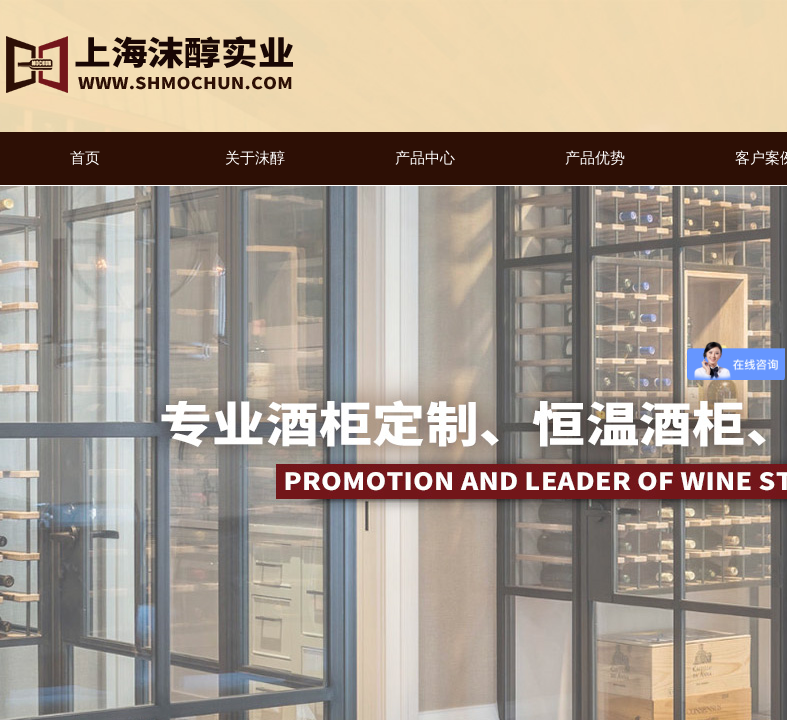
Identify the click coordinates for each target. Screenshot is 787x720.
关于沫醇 (255, 158)
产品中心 (425, 158)
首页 (85, 158)
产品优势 (595, 158)
